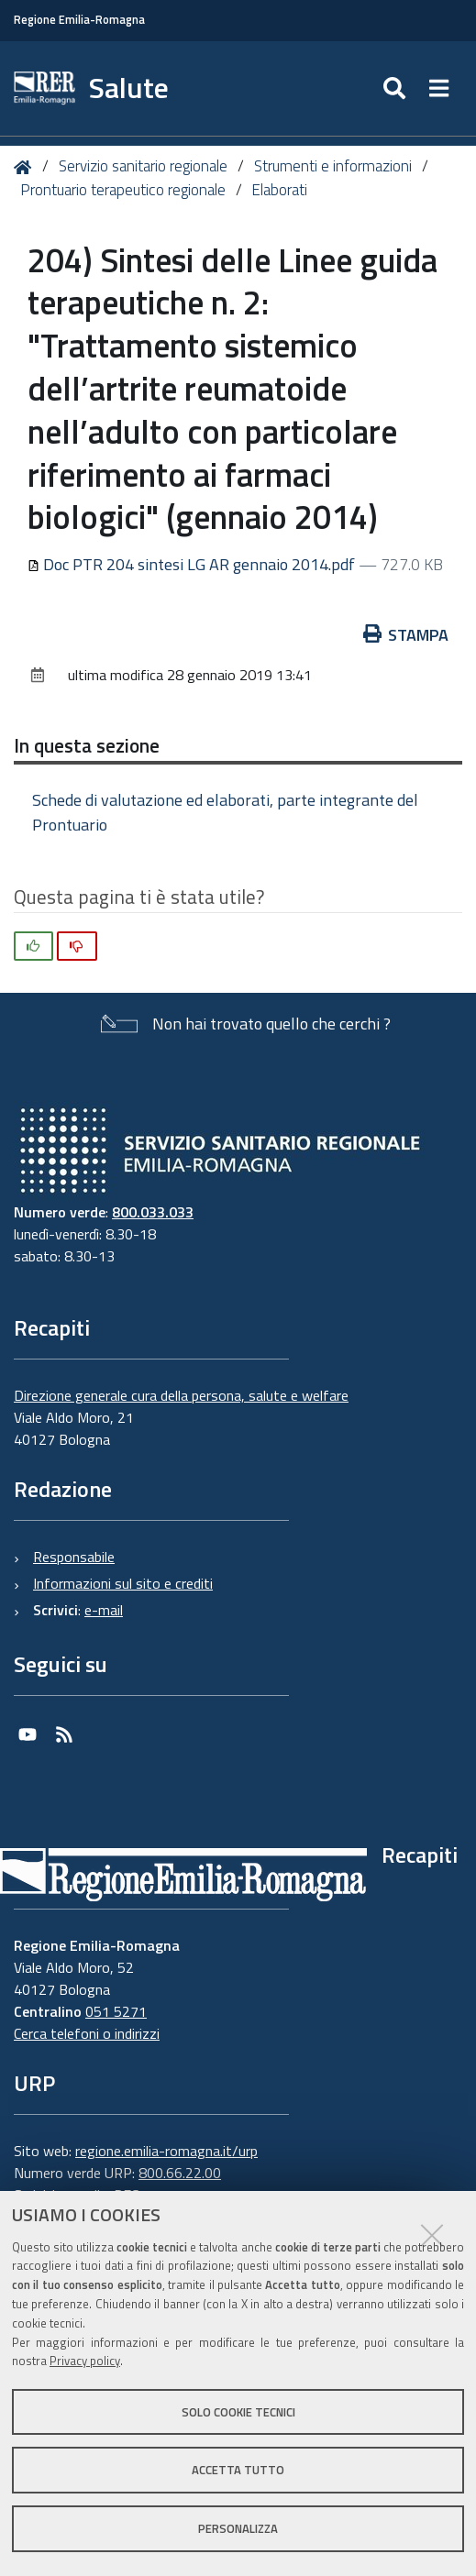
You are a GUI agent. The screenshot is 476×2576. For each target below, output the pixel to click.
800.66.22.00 (179, 2173)
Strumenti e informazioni (333, 166)
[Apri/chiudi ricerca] (396, 88)
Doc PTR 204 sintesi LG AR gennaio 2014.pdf (193, 564)
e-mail (103, 1610)
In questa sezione (87, 745)
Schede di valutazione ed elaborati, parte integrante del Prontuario (225, 812)
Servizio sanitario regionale (143, 166)
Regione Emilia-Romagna (79, 19)
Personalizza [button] (238, 2528)
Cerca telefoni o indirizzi (87, 2033)
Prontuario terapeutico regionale (123, 190)
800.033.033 (153, 1212)
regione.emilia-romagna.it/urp (166, 2151)
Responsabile (74, 1557)
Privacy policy (85, 2360)
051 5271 (116, 2011)
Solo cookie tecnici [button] (238, 2412)
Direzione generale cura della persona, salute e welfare (181, 1395)
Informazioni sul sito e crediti (123, 1583)
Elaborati (279, 190)
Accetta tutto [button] (238, 2469)
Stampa (406, 634)
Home (26, 167)
